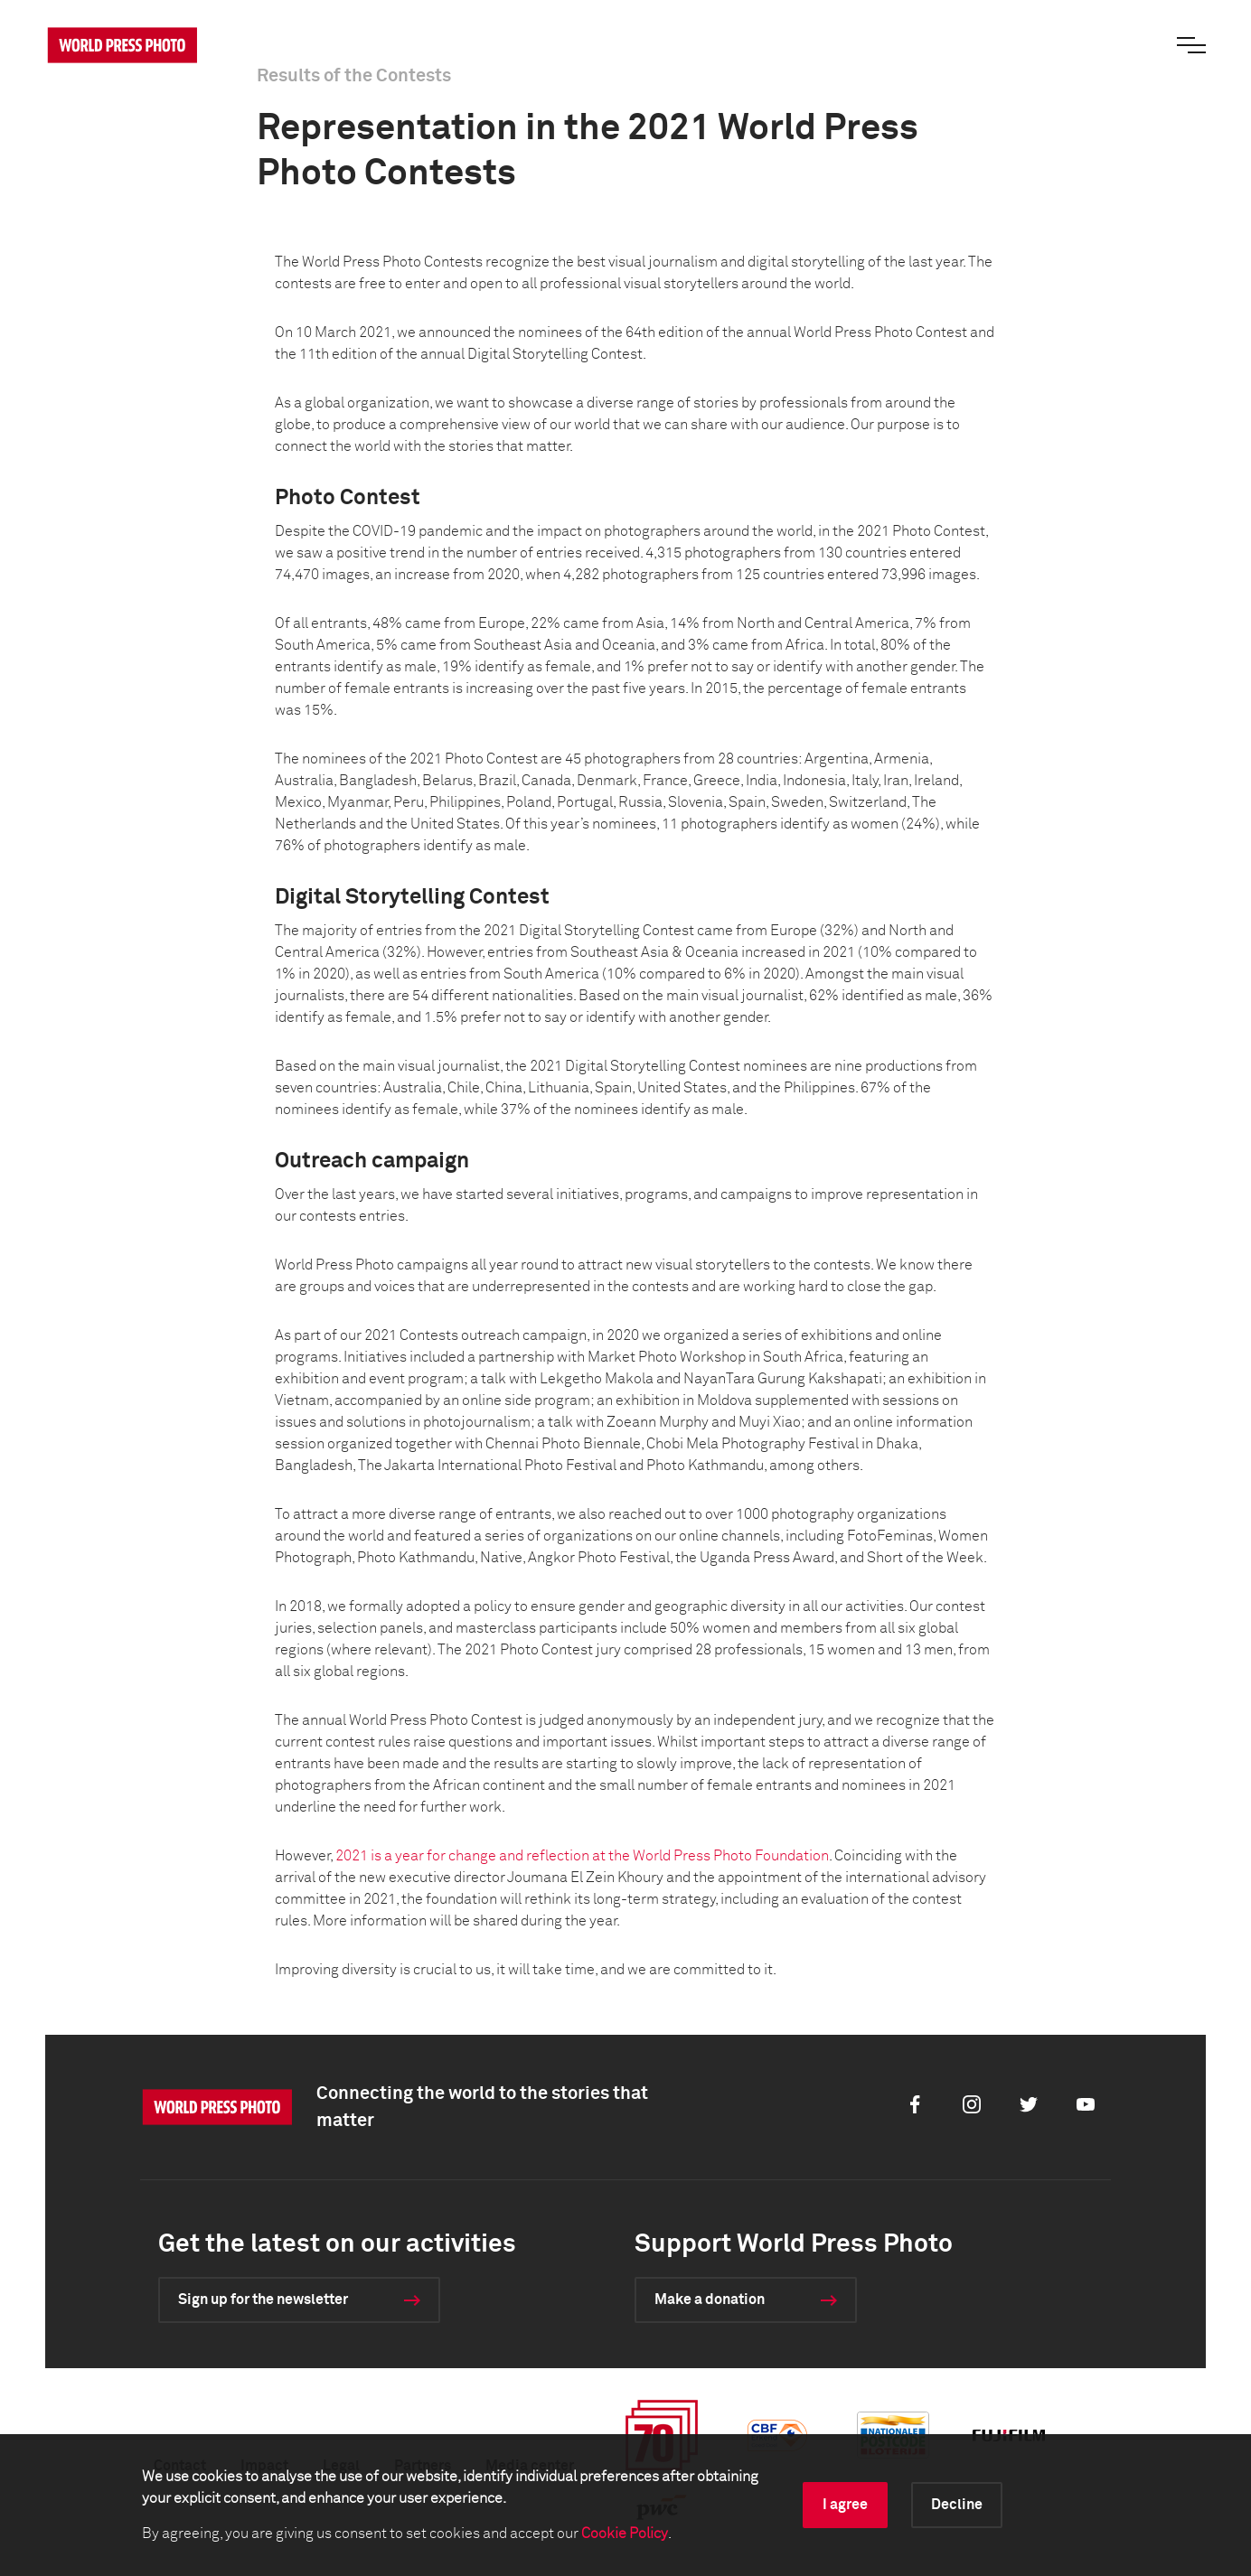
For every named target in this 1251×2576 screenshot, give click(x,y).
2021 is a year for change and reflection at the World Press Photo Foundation (582, 1856)
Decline (957, 2504)
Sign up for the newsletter (263, 2299)
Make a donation (709, 2299)
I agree (845, 2504)
